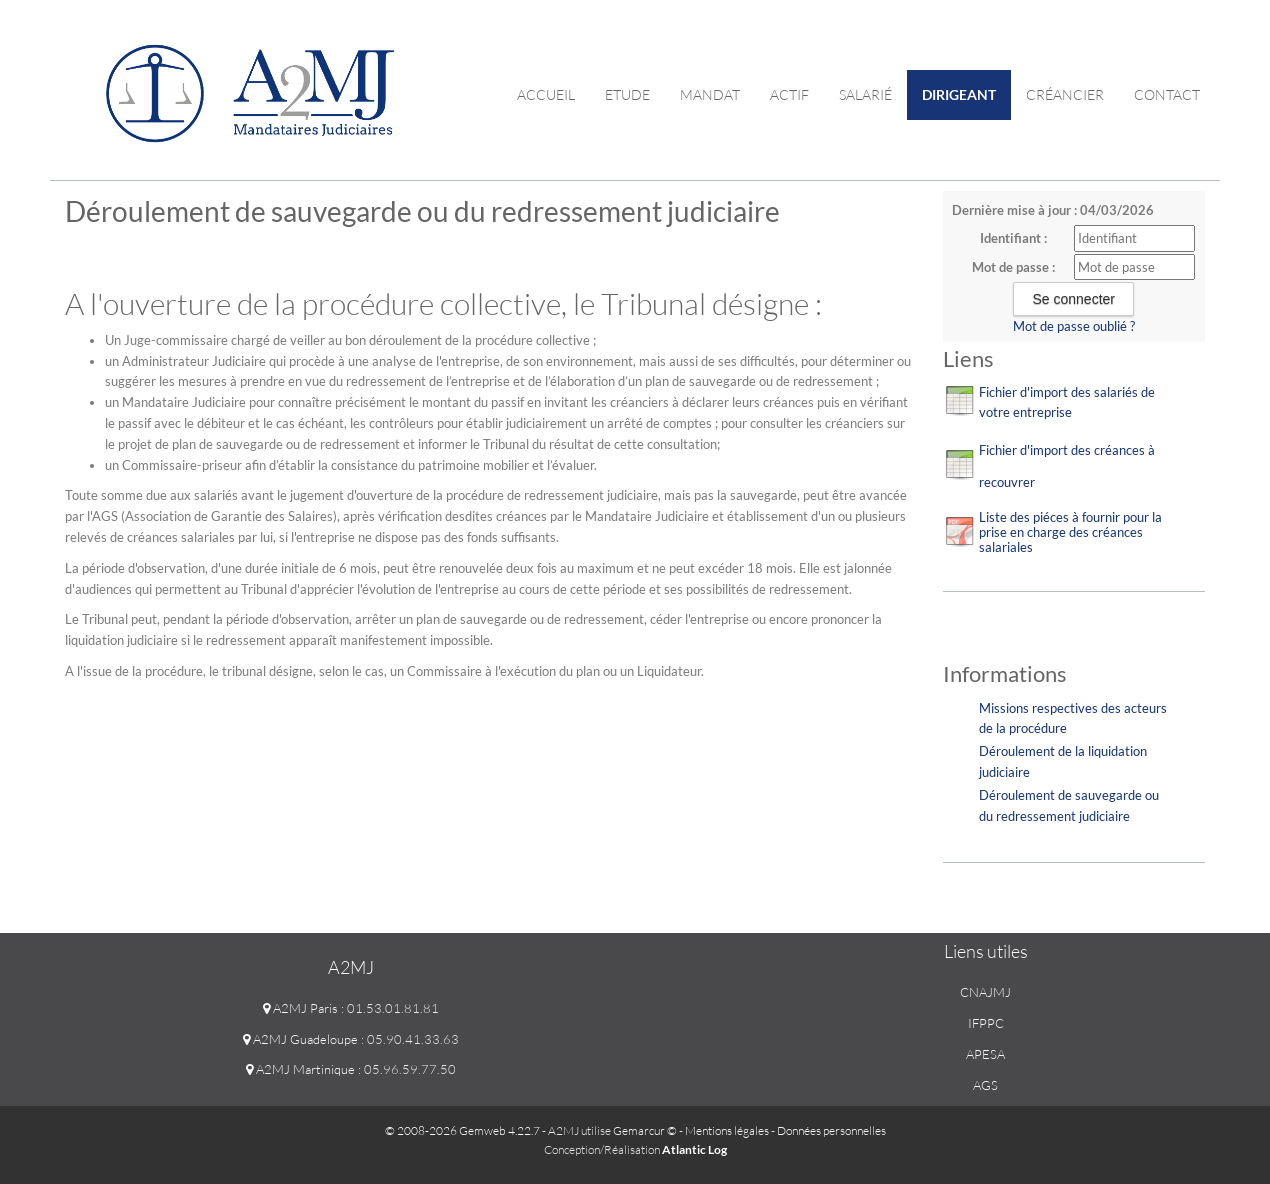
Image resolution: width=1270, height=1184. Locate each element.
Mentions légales (727, 1130)
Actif (789, 94)
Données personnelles (831, 1130)
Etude (627, 94)
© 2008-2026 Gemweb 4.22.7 (462, 1130)
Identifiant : (1013, 238)
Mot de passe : (1013, 267)
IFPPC (986, 1023)
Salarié (865, 94)
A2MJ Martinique (300, 1069)
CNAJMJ (985, 992)
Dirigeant (959, 94)
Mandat (710, 94)
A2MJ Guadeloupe (300, 1039)
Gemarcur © (645, 1130)
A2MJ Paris (300, 1008)
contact (1167, 94)
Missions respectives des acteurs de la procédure (1073, 718)
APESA (985, 1054)
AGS (985, 1085)
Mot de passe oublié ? (1074, 326)
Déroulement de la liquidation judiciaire (1063, 761)
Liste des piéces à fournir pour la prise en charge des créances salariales (1070, 532)
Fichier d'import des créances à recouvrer (1067, 466)
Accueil (546, 94)
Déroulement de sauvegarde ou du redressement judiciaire (1069, 805)
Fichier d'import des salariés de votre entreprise (1067, 402)
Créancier (1065, 94)
